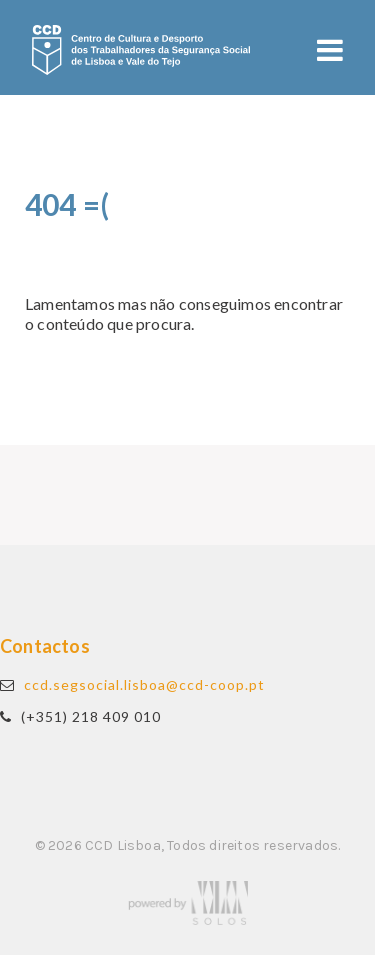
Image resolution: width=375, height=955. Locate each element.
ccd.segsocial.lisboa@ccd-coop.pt (144, 684)
